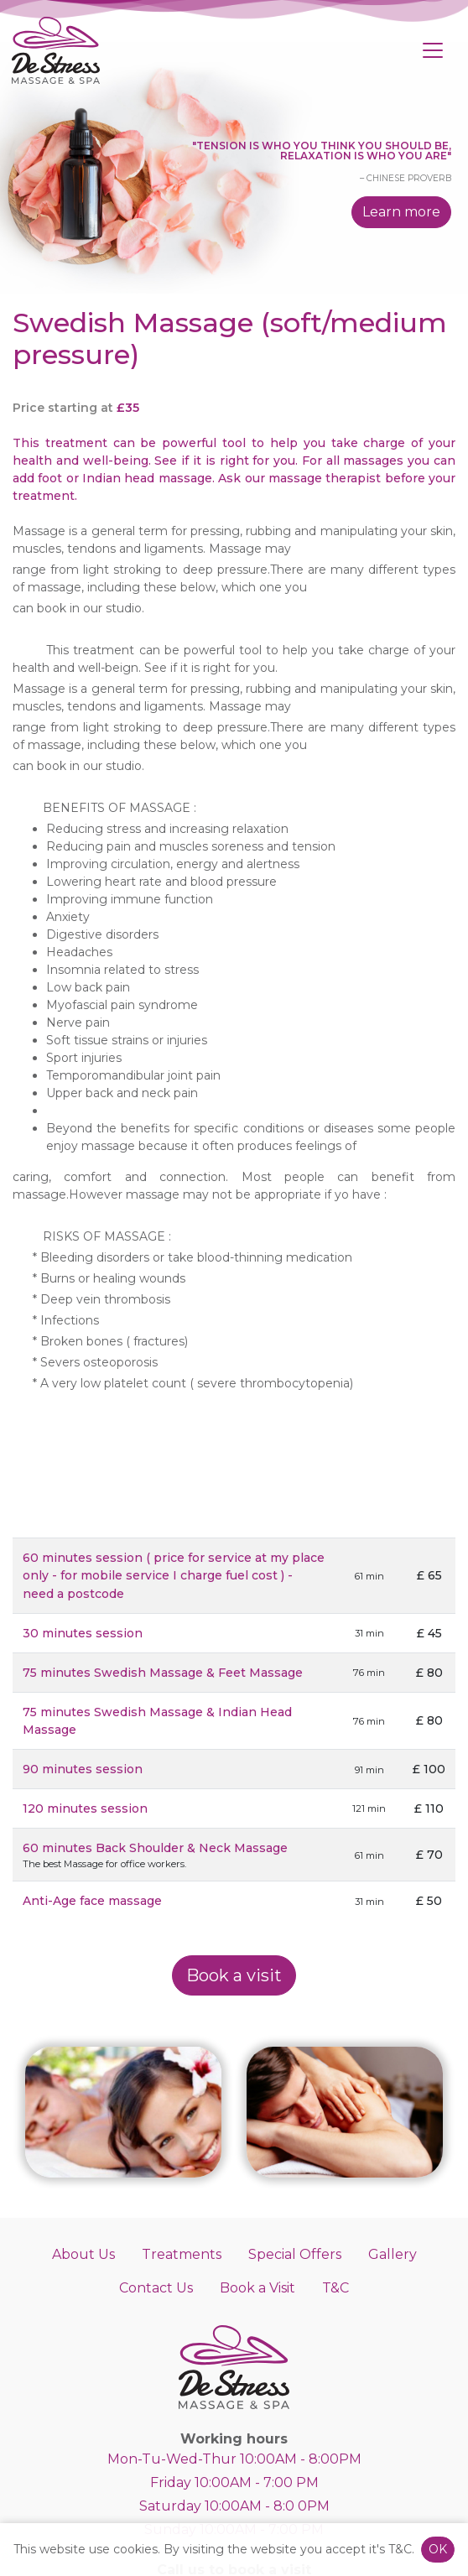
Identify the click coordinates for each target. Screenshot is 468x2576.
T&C (335, 2288)
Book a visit (234, 1975)
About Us (83, 2254)
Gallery (392, 2254)
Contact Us (156, 2288)
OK (438, 2549)
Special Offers (294, 2254)
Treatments (181, 2254)
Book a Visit (257, 2288)
